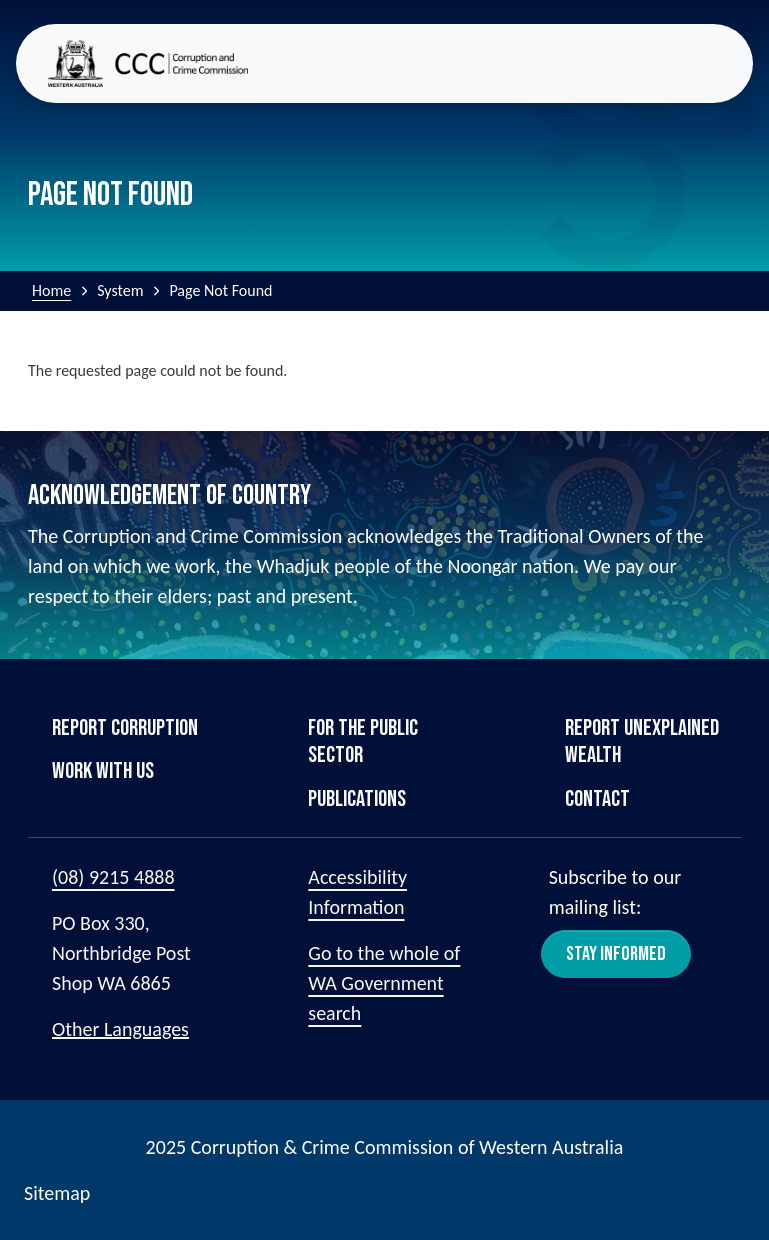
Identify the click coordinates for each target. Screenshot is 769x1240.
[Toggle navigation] (725, 63)
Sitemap (57, 1193)
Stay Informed (616, 954)
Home (51, 290)
